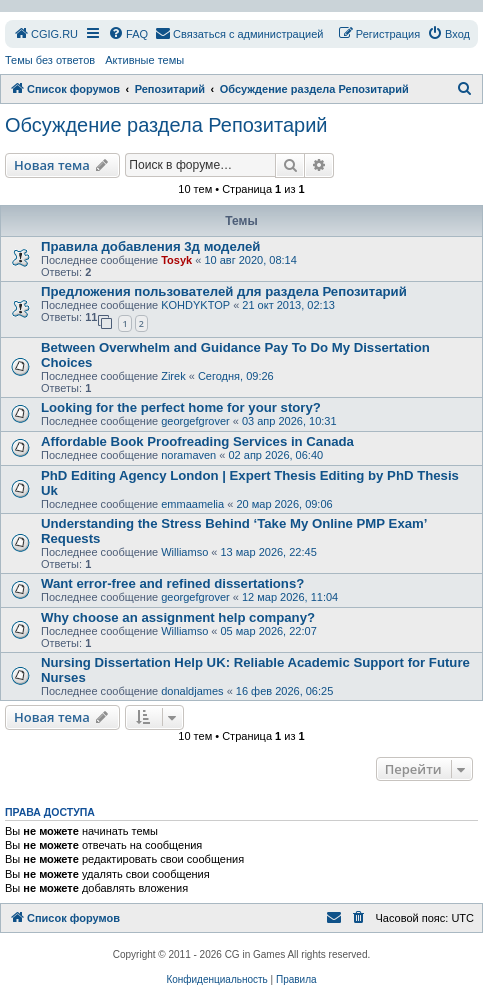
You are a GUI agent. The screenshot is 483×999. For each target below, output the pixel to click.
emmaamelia (192, 504)
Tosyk (176, 260)
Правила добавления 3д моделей (150, 246)
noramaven (188, 455)
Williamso (184, 552)
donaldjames (192, 691)
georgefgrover (195, 421)
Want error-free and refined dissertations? (172, 583)
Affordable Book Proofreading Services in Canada (197, 441)
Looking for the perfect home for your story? (181, 407)
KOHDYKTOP (195, 305)
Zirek (173, 376)
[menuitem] (45, 34)
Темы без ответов (50, 60)
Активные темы (144, 60)
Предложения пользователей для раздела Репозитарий (224, 291)
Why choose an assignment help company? (178, 617)
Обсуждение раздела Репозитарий (166, 125)
